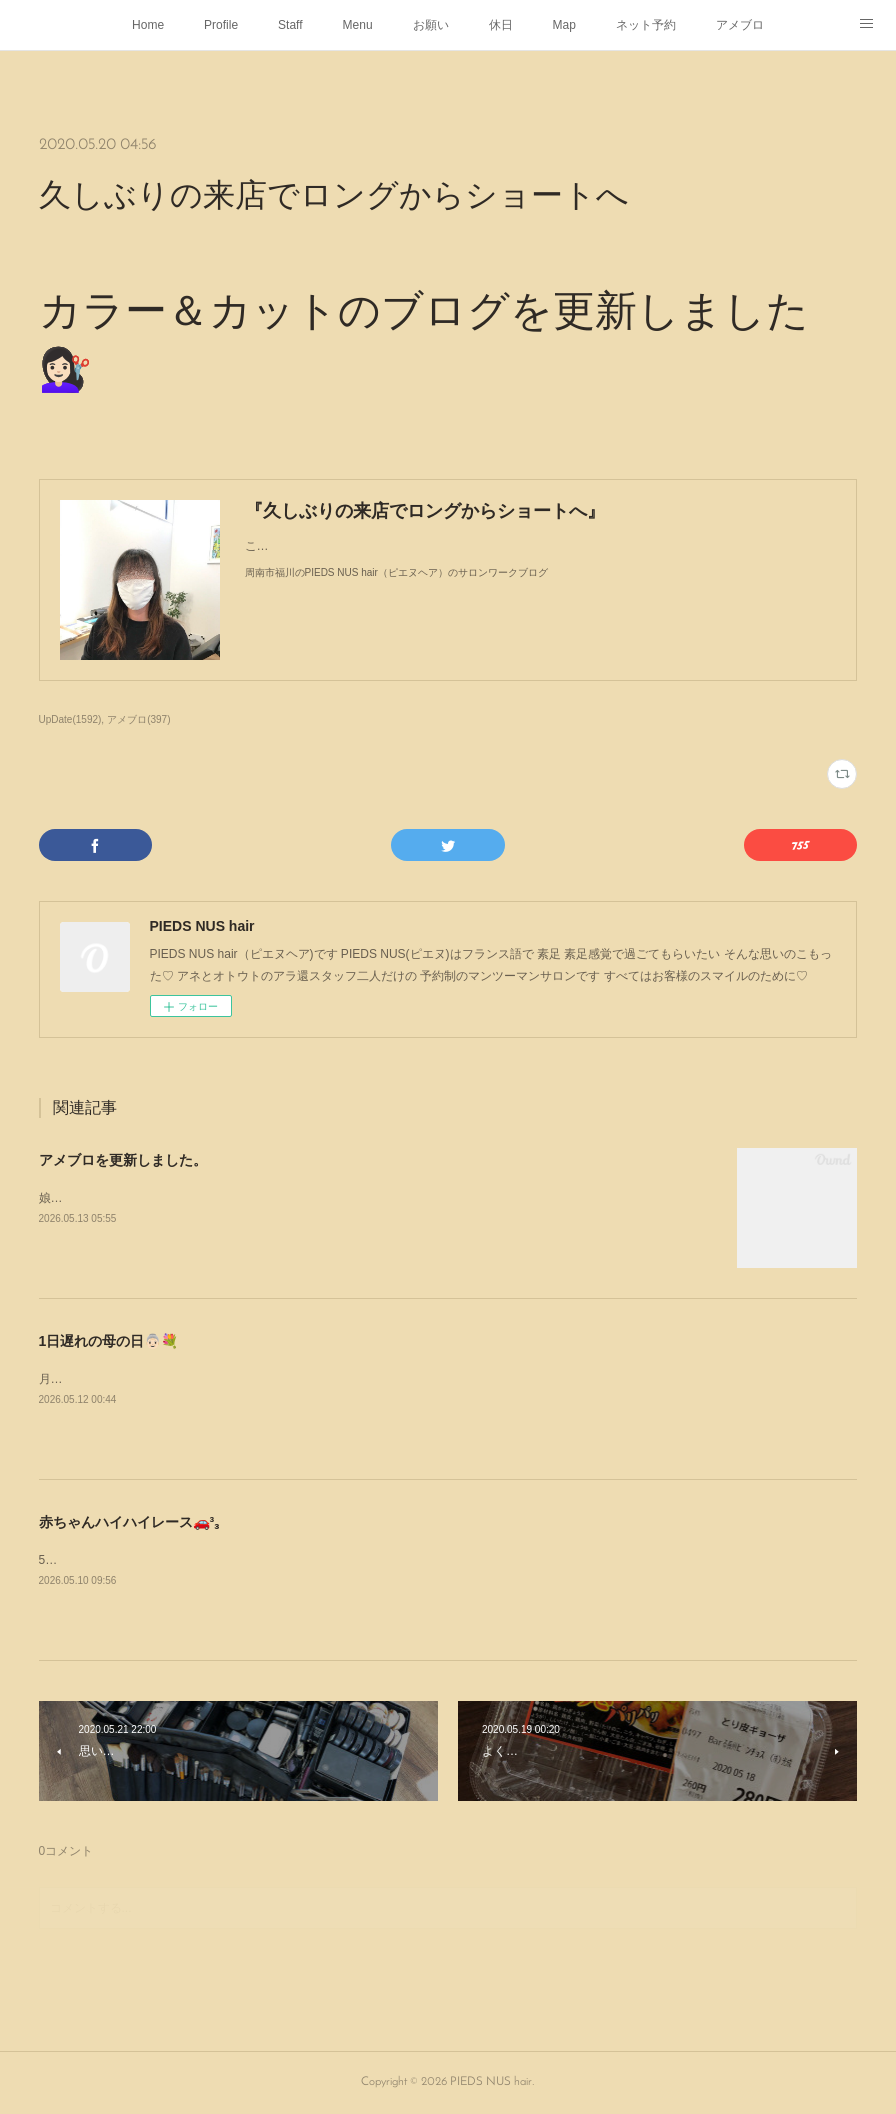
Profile (221, 25)
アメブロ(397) (138, 719)
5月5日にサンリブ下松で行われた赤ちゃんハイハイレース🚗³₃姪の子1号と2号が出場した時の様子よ (310, 1560)
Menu (358, 25)
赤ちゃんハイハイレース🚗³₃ (129, 1522)
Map (564, 25)
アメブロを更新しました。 (123, 1160)
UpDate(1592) (70, 719)
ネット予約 (646, 25)
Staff (290, 25)
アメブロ (740, 25)
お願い (431, 25)
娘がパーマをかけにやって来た (123, 1198)
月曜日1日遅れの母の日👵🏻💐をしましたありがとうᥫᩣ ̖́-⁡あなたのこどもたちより (253, 1379)
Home (148, 25)
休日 (501, 25)
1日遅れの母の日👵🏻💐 (109, 1341)
